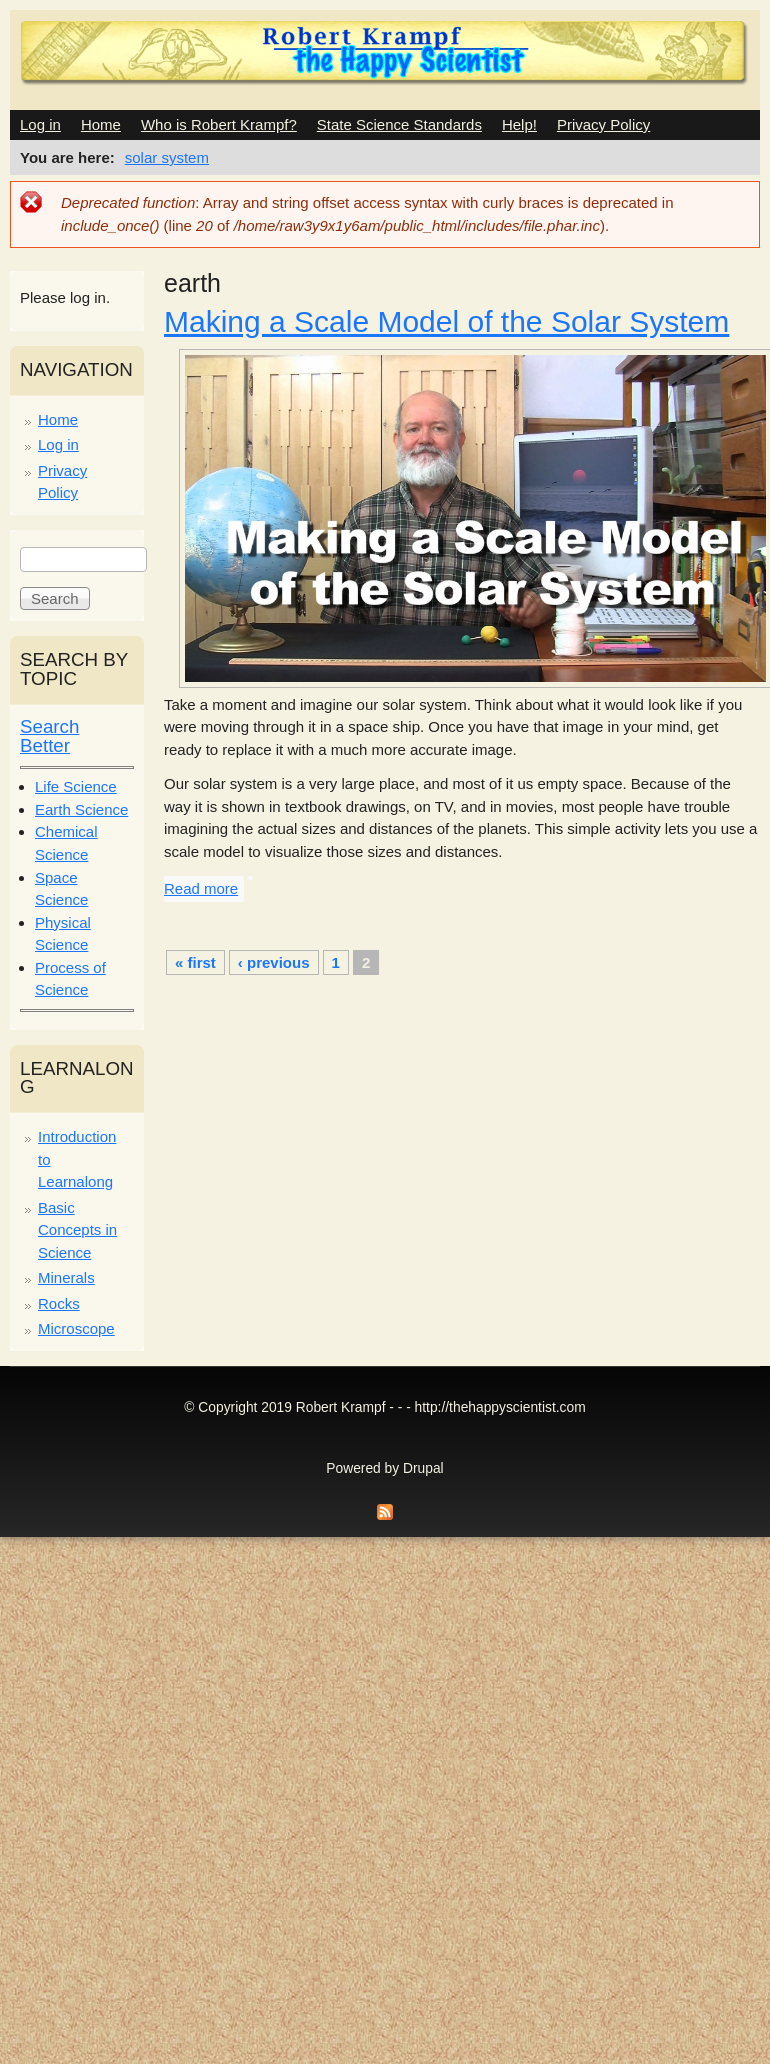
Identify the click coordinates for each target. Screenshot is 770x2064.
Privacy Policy (603, 124)
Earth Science (81, 809)
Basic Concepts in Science (77, 1230)
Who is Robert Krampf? (219, 124)
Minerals (66, 1277)
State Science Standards (399, 124)
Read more (201, 888)
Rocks (59, 1303)
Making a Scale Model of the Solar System (446, 321)
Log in (40, 124)
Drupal (423, 1468)
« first (195, 962)
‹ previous (274, 962)
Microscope (76, 1328)
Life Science (76, 786)
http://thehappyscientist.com (500, 1407)
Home (101, 124)
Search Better (49, 736)
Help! (519, 124)
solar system (167, 157)
